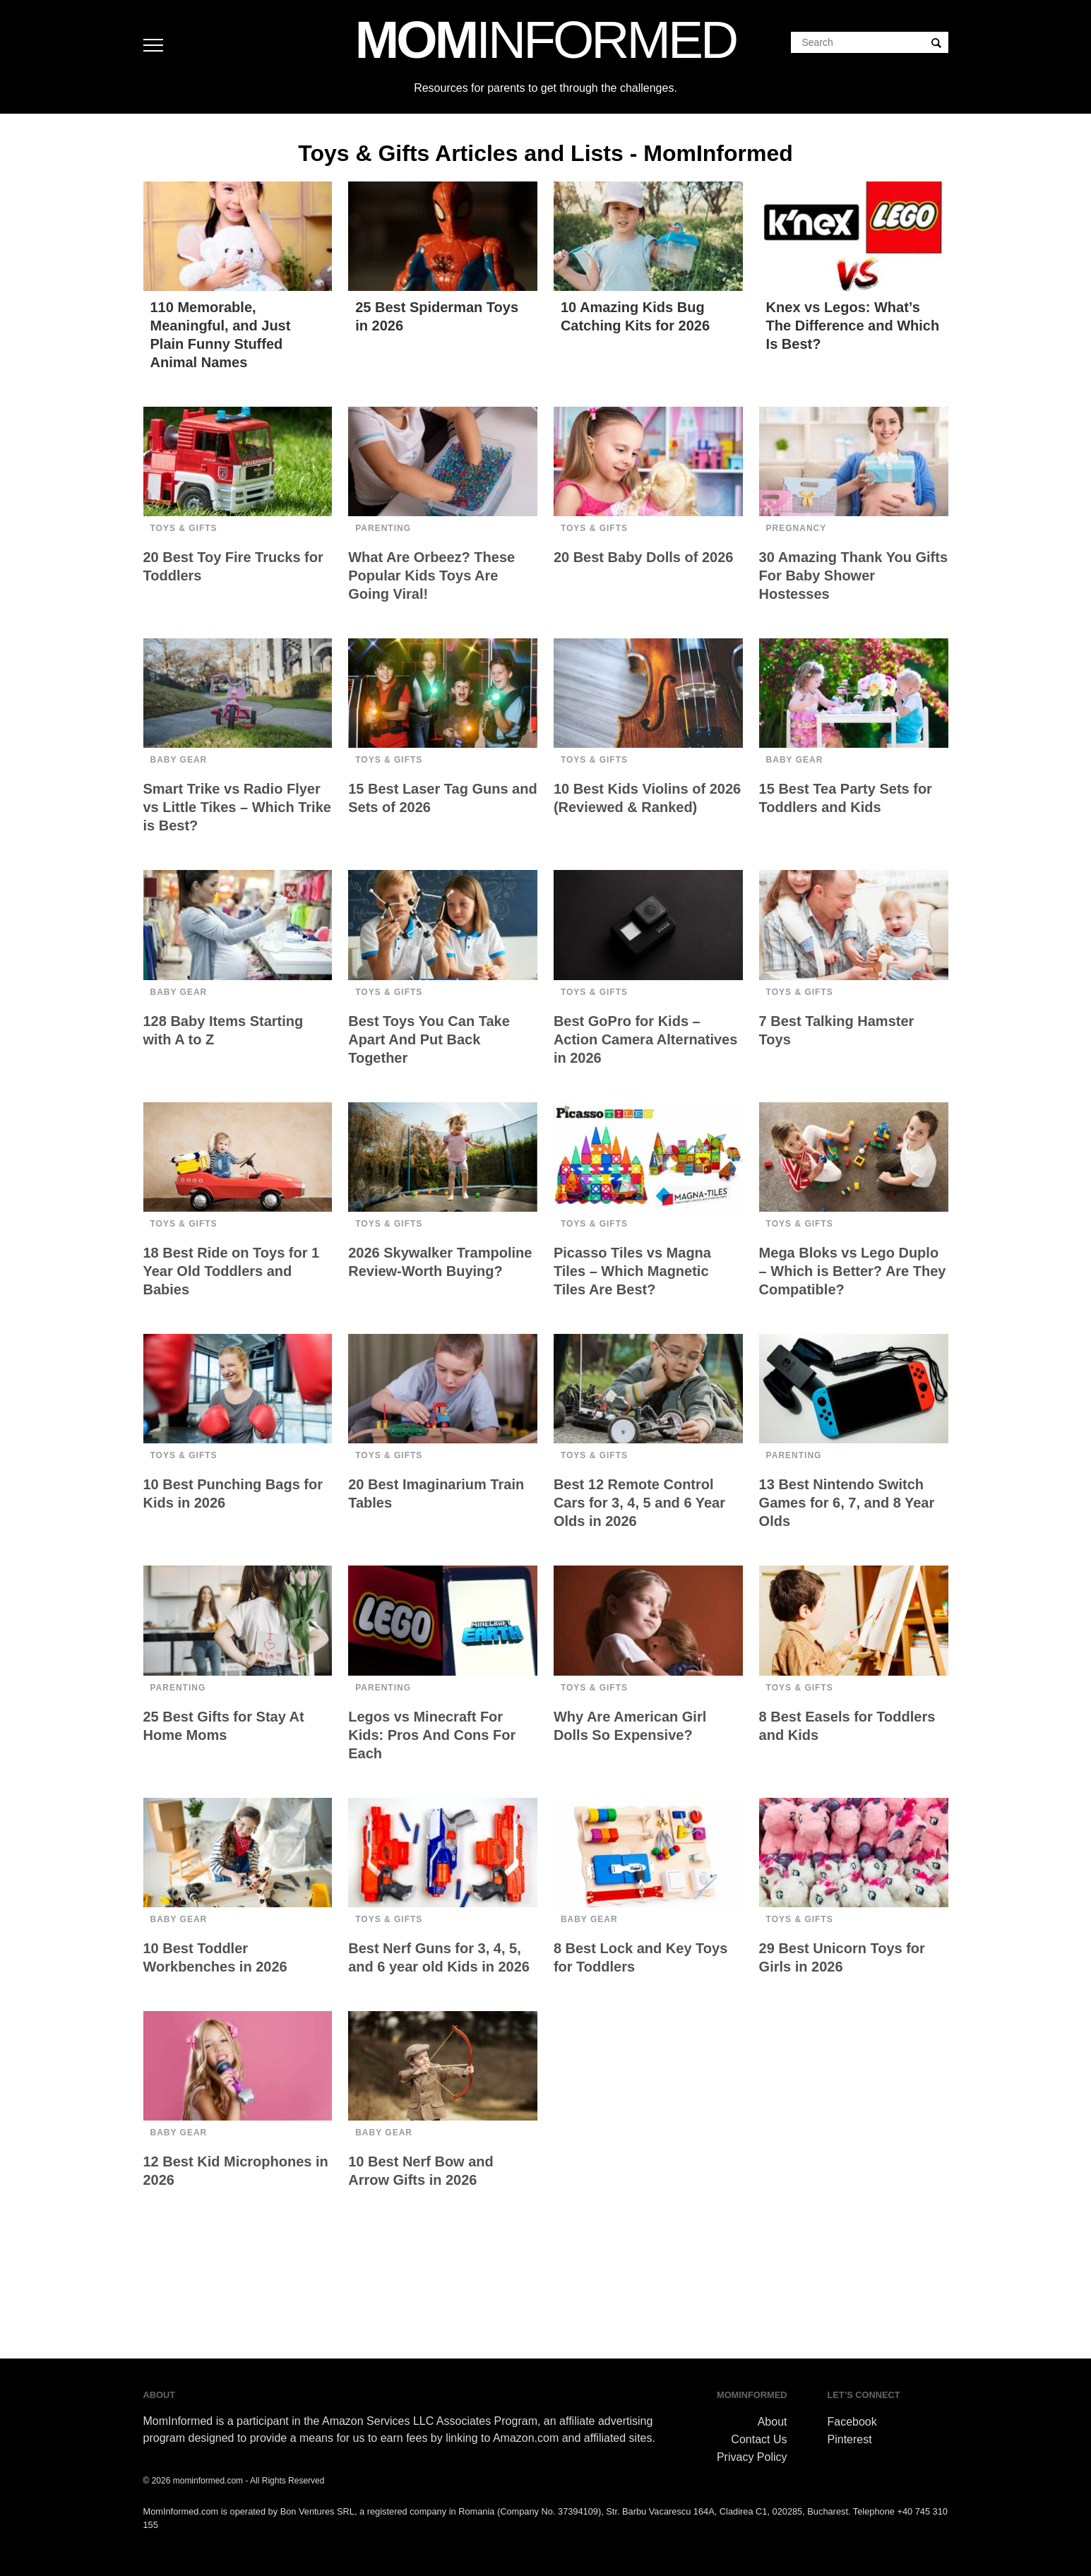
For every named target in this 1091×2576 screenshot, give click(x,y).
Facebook (852, 2422)
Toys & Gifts (183, 528)
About (772, 2422)
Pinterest (850, 2439)
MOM (545, 39)
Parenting (383, 528)
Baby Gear (179, 760)
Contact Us (759, 2439)
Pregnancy (796, 528)
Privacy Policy (752, 2457)
